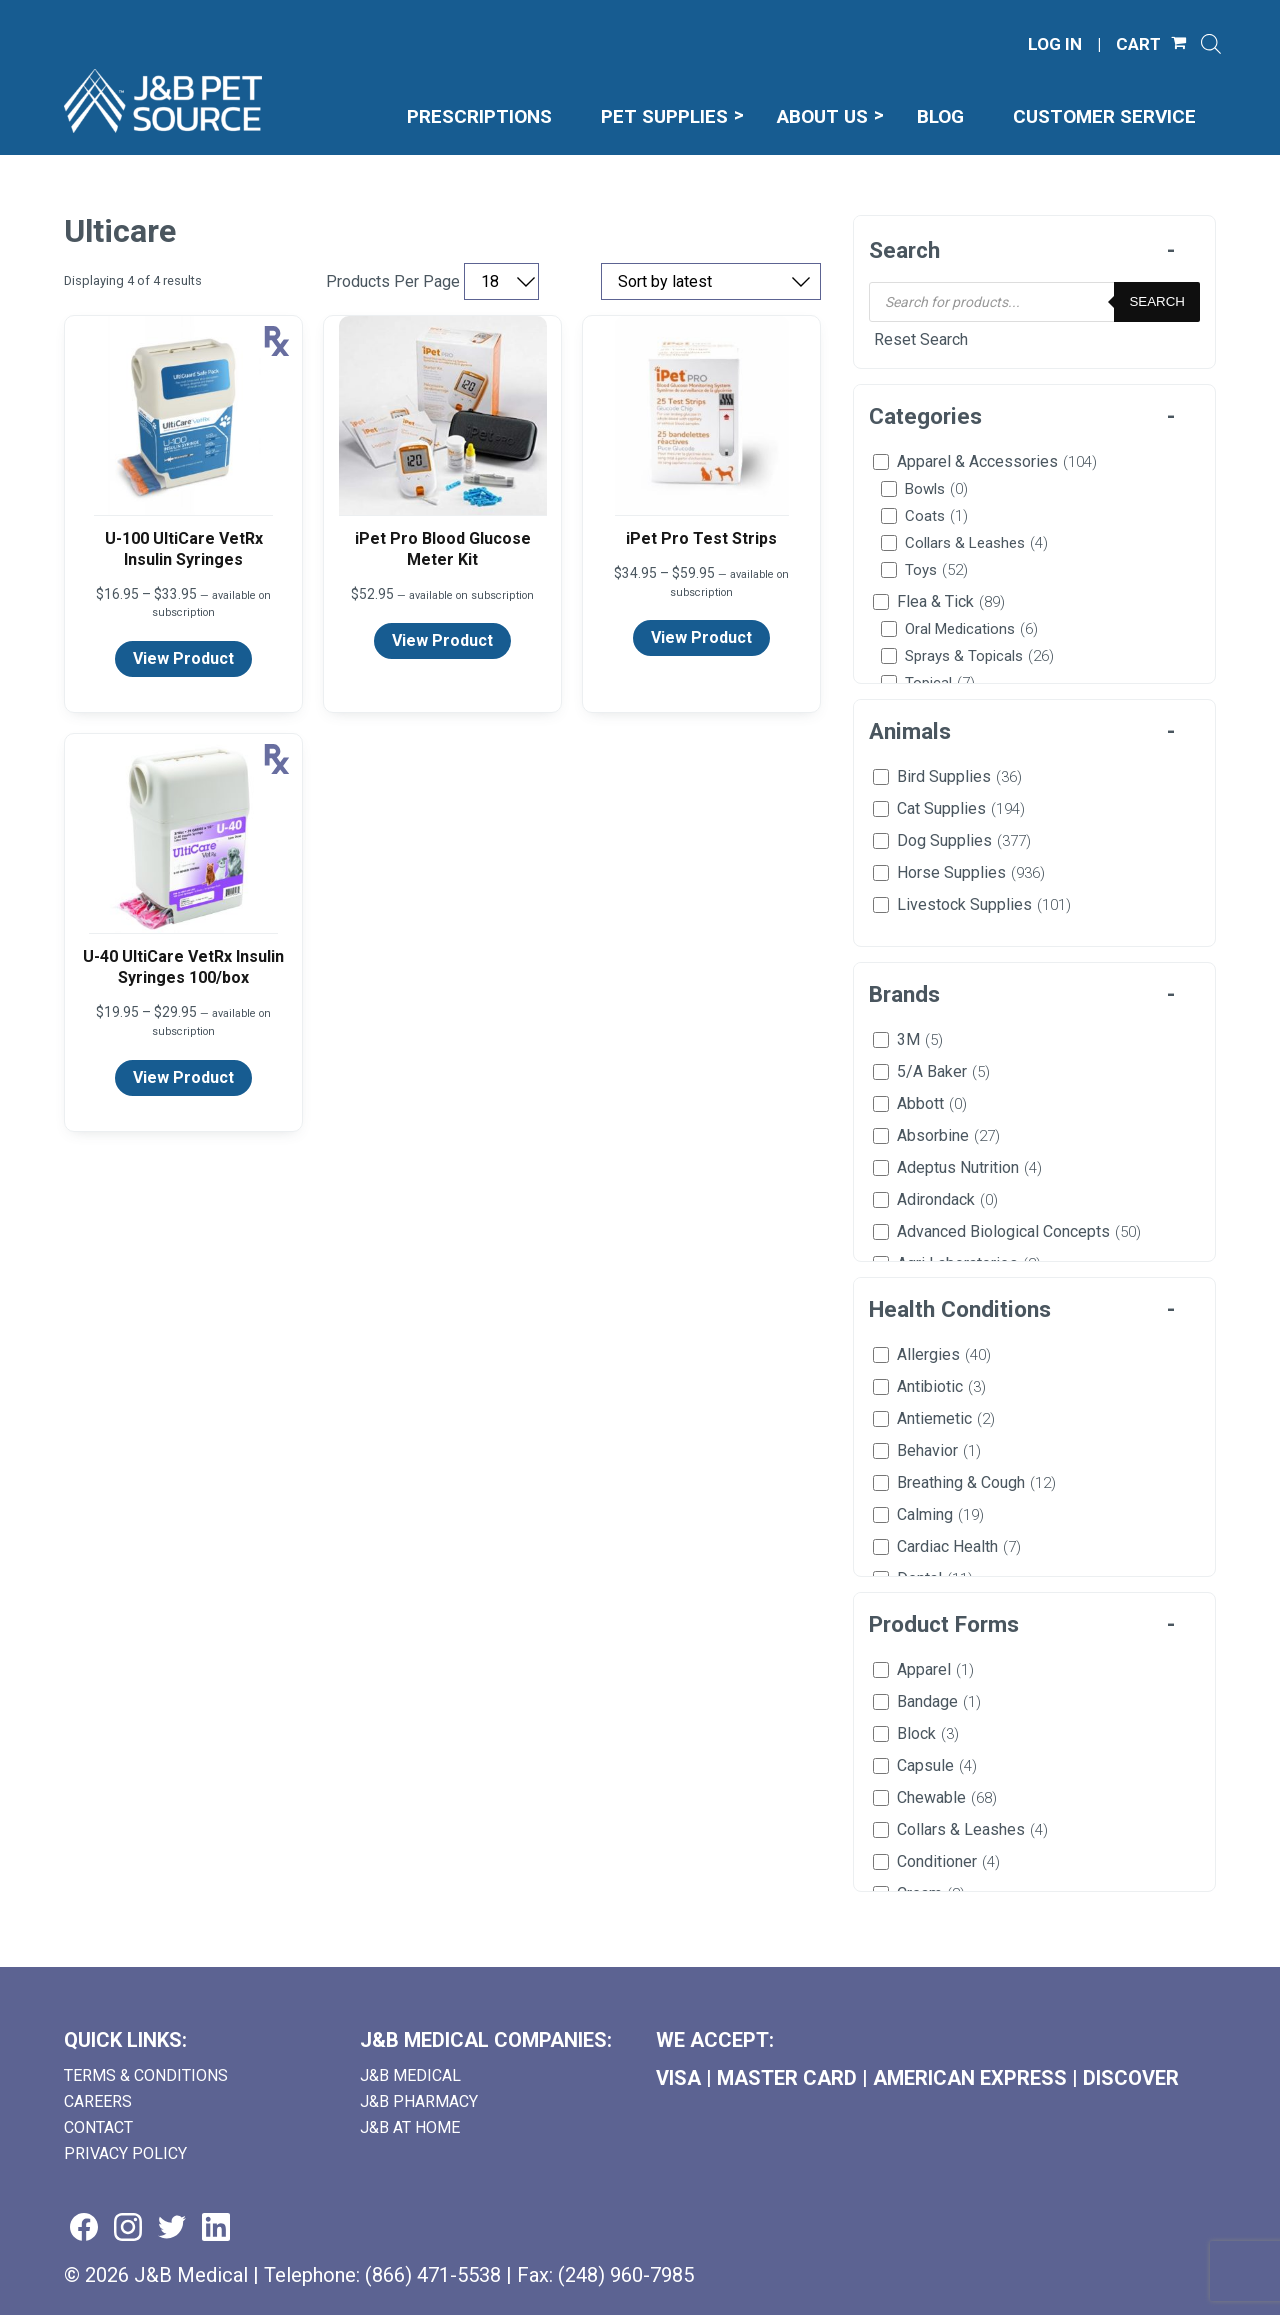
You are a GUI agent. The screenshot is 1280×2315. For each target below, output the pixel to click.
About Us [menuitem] (822, 116)
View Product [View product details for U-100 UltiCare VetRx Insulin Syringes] (183, 658)
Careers (98, 2101)
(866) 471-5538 (433, 2275)
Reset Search (921, 340)
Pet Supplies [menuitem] (664, 116)
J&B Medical (410, 2075)
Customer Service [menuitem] (1104, 116)
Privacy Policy (125, 2153)
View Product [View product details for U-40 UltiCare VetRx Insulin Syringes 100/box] (183, 1077)
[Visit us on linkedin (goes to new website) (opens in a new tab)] (216, 2228)
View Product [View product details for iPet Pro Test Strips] (701, 637)
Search (1157, 301)
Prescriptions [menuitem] (479, 116)
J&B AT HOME (410, 2127)
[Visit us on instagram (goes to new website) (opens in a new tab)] (128, 2228)
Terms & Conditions (146, 2075)
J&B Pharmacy (419, 2101)
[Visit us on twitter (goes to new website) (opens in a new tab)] (172, 2228)
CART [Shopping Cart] (1138, 44)
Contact (98, 2127)
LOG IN (1055, 44)
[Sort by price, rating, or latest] (711, 281)
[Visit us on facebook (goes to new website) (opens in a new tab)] (84, 2228)
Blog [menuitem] (940, 116)
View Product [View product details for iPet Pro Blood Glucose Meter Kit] (442, 640)
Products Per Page (393, 282)
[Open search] (1211, 44)
